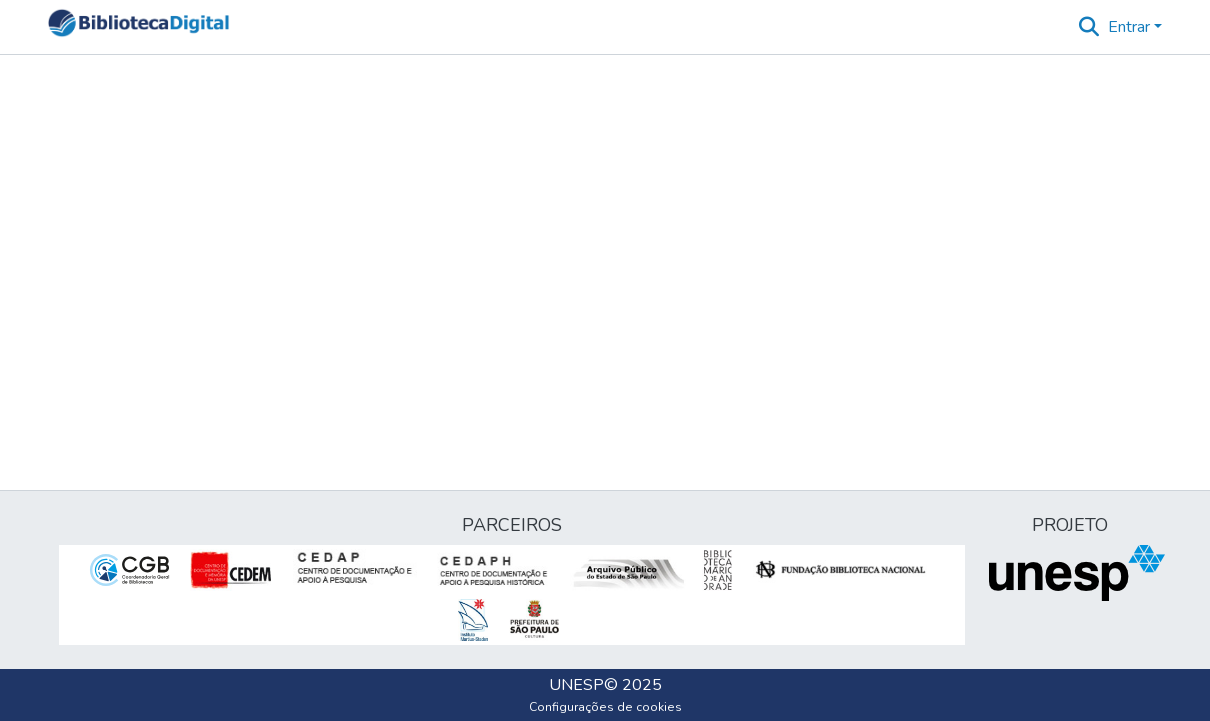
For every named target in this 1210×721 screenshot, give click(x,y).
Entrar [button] (1131, 27)
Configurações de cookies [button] (605, 707)
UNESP (576, 685)
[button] (138, 27)
